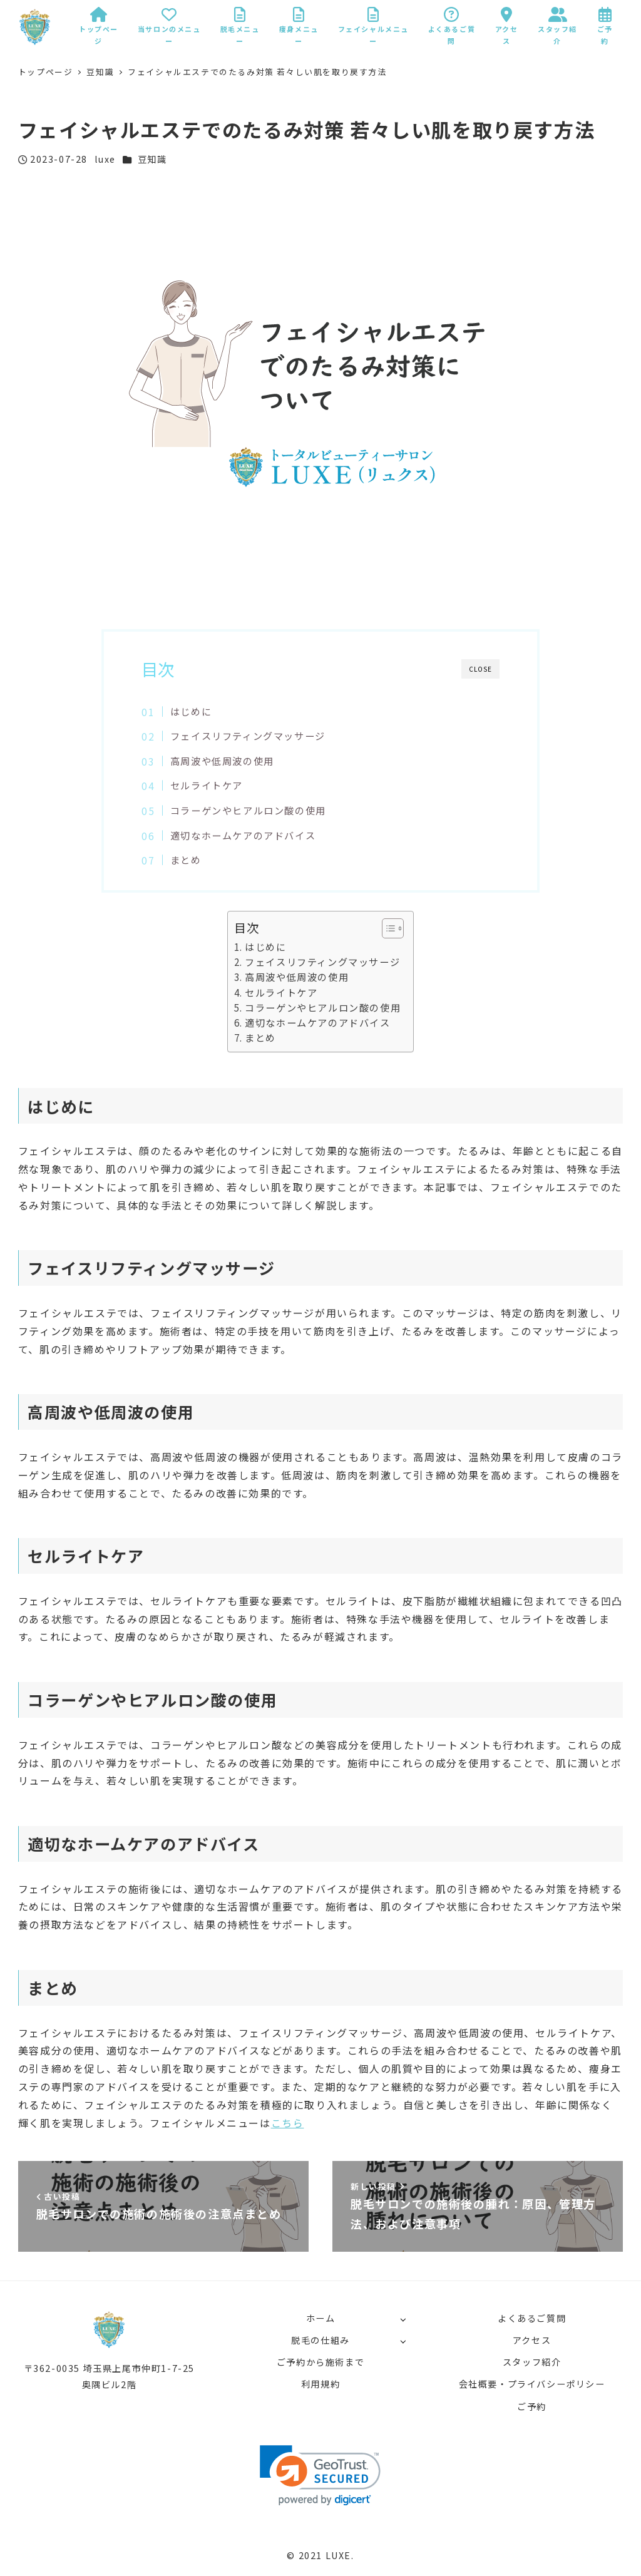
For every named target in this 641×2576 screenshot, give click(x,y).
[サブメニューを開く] (403, 2319)
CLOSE (480, 669)
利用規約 (320, 2384)
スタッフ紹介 (532, 2362)
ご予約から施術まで (320, 2362)
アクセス (532, 2340)
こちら (287, 2122)
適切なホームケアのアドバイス (242, 835)
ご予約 (531, 2406)
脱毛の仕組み (320, 2340)
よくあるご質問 (532, 2318)
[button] (386, 928)
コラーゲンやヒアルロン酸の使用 (248, 810)
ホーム (321, 2318)
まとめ (186, 859)
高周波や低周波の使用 (222, 760)
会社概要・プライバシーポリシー (532, 2384)
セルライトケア (206, 785)
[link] (320, 2475)
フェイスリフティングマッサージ (248, 735)
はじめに (191, 711)
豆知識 (152, 159)
